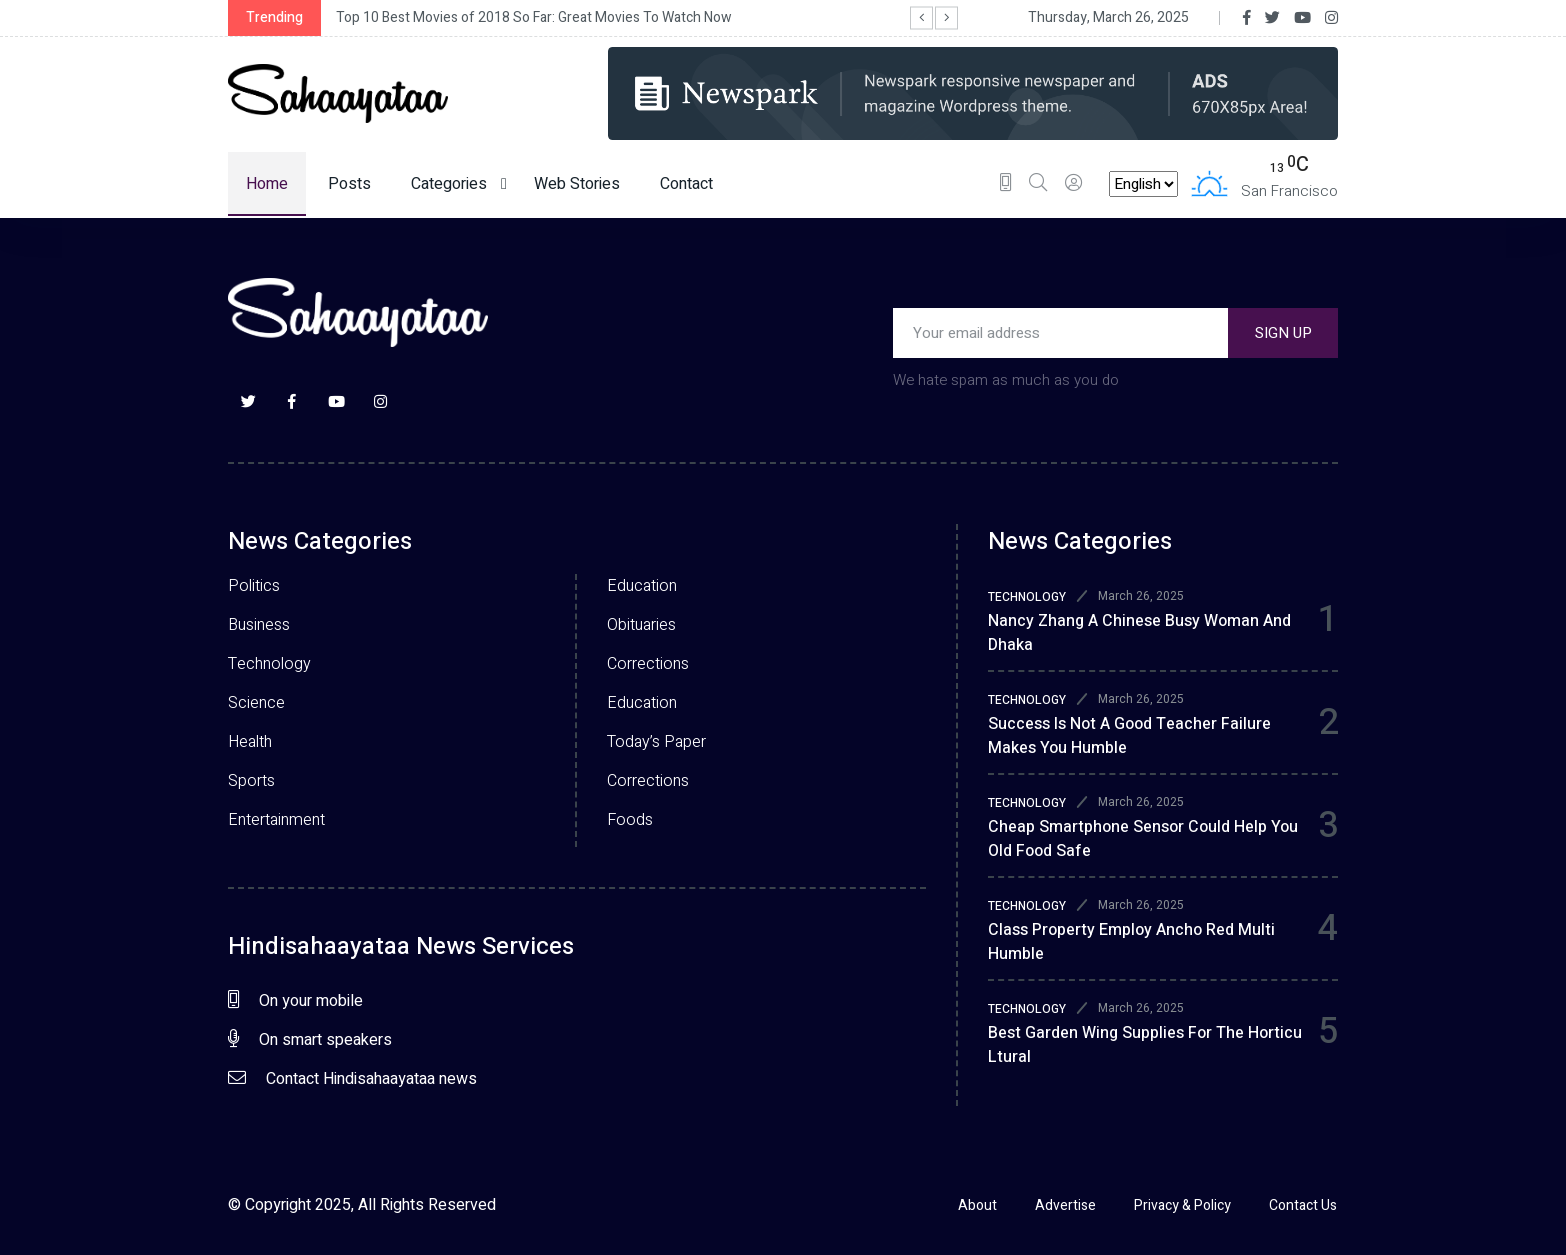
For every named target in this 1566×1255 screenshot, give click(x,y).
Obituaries (641, 625)
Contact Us (1304, 1205)
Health (250, 742)
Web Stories (577, 184)
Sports (251, 781)
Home (267, 184)
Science (256, 703)
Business (259, 625)
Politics (254, 586)
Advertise (1064, 1205)
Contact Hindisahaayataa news (352, 1079)
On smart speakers (310, 1040)
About (975, 1205)
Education (642, 586)
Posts (349, 184)
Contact (686, 184)
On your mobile (295, 1001)
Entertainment (276, 820)
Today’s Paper (656, 742)
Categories (459, 184)
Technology (269, 664)
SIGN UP (1283, 333)
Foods (630, 820)
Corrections (648, 664)
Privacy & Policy (1182, 1205)
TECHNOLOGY (1027, 597)
